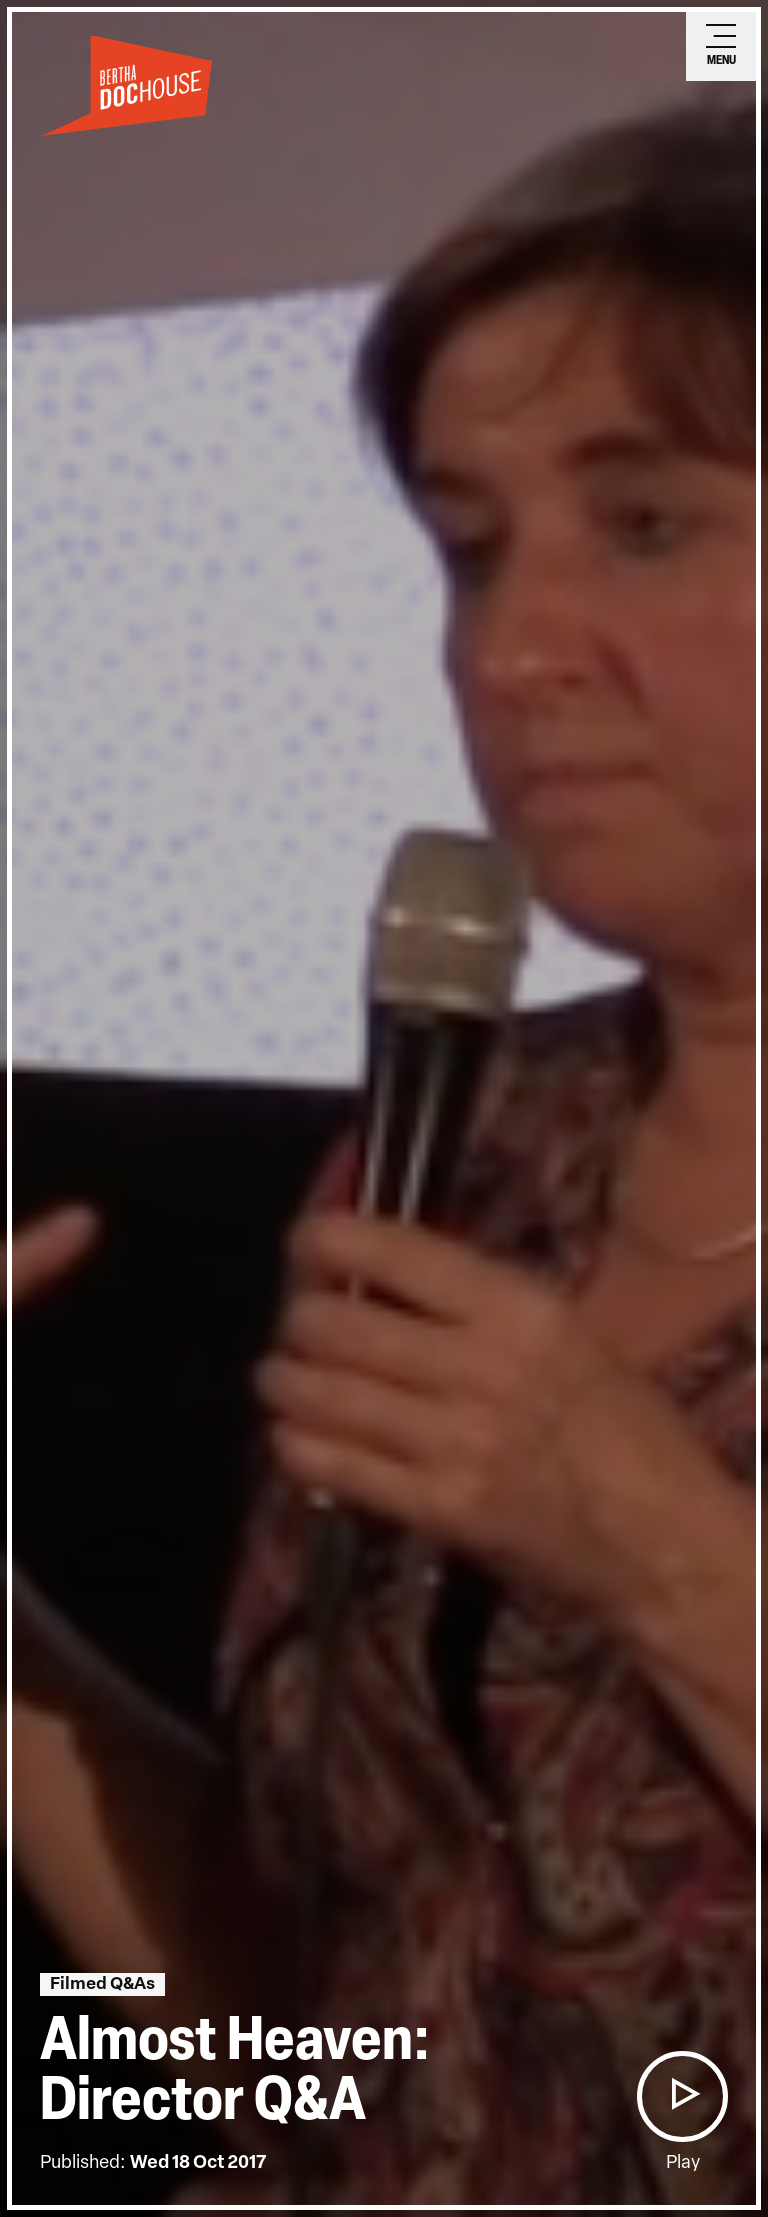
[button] (682, 2096)
